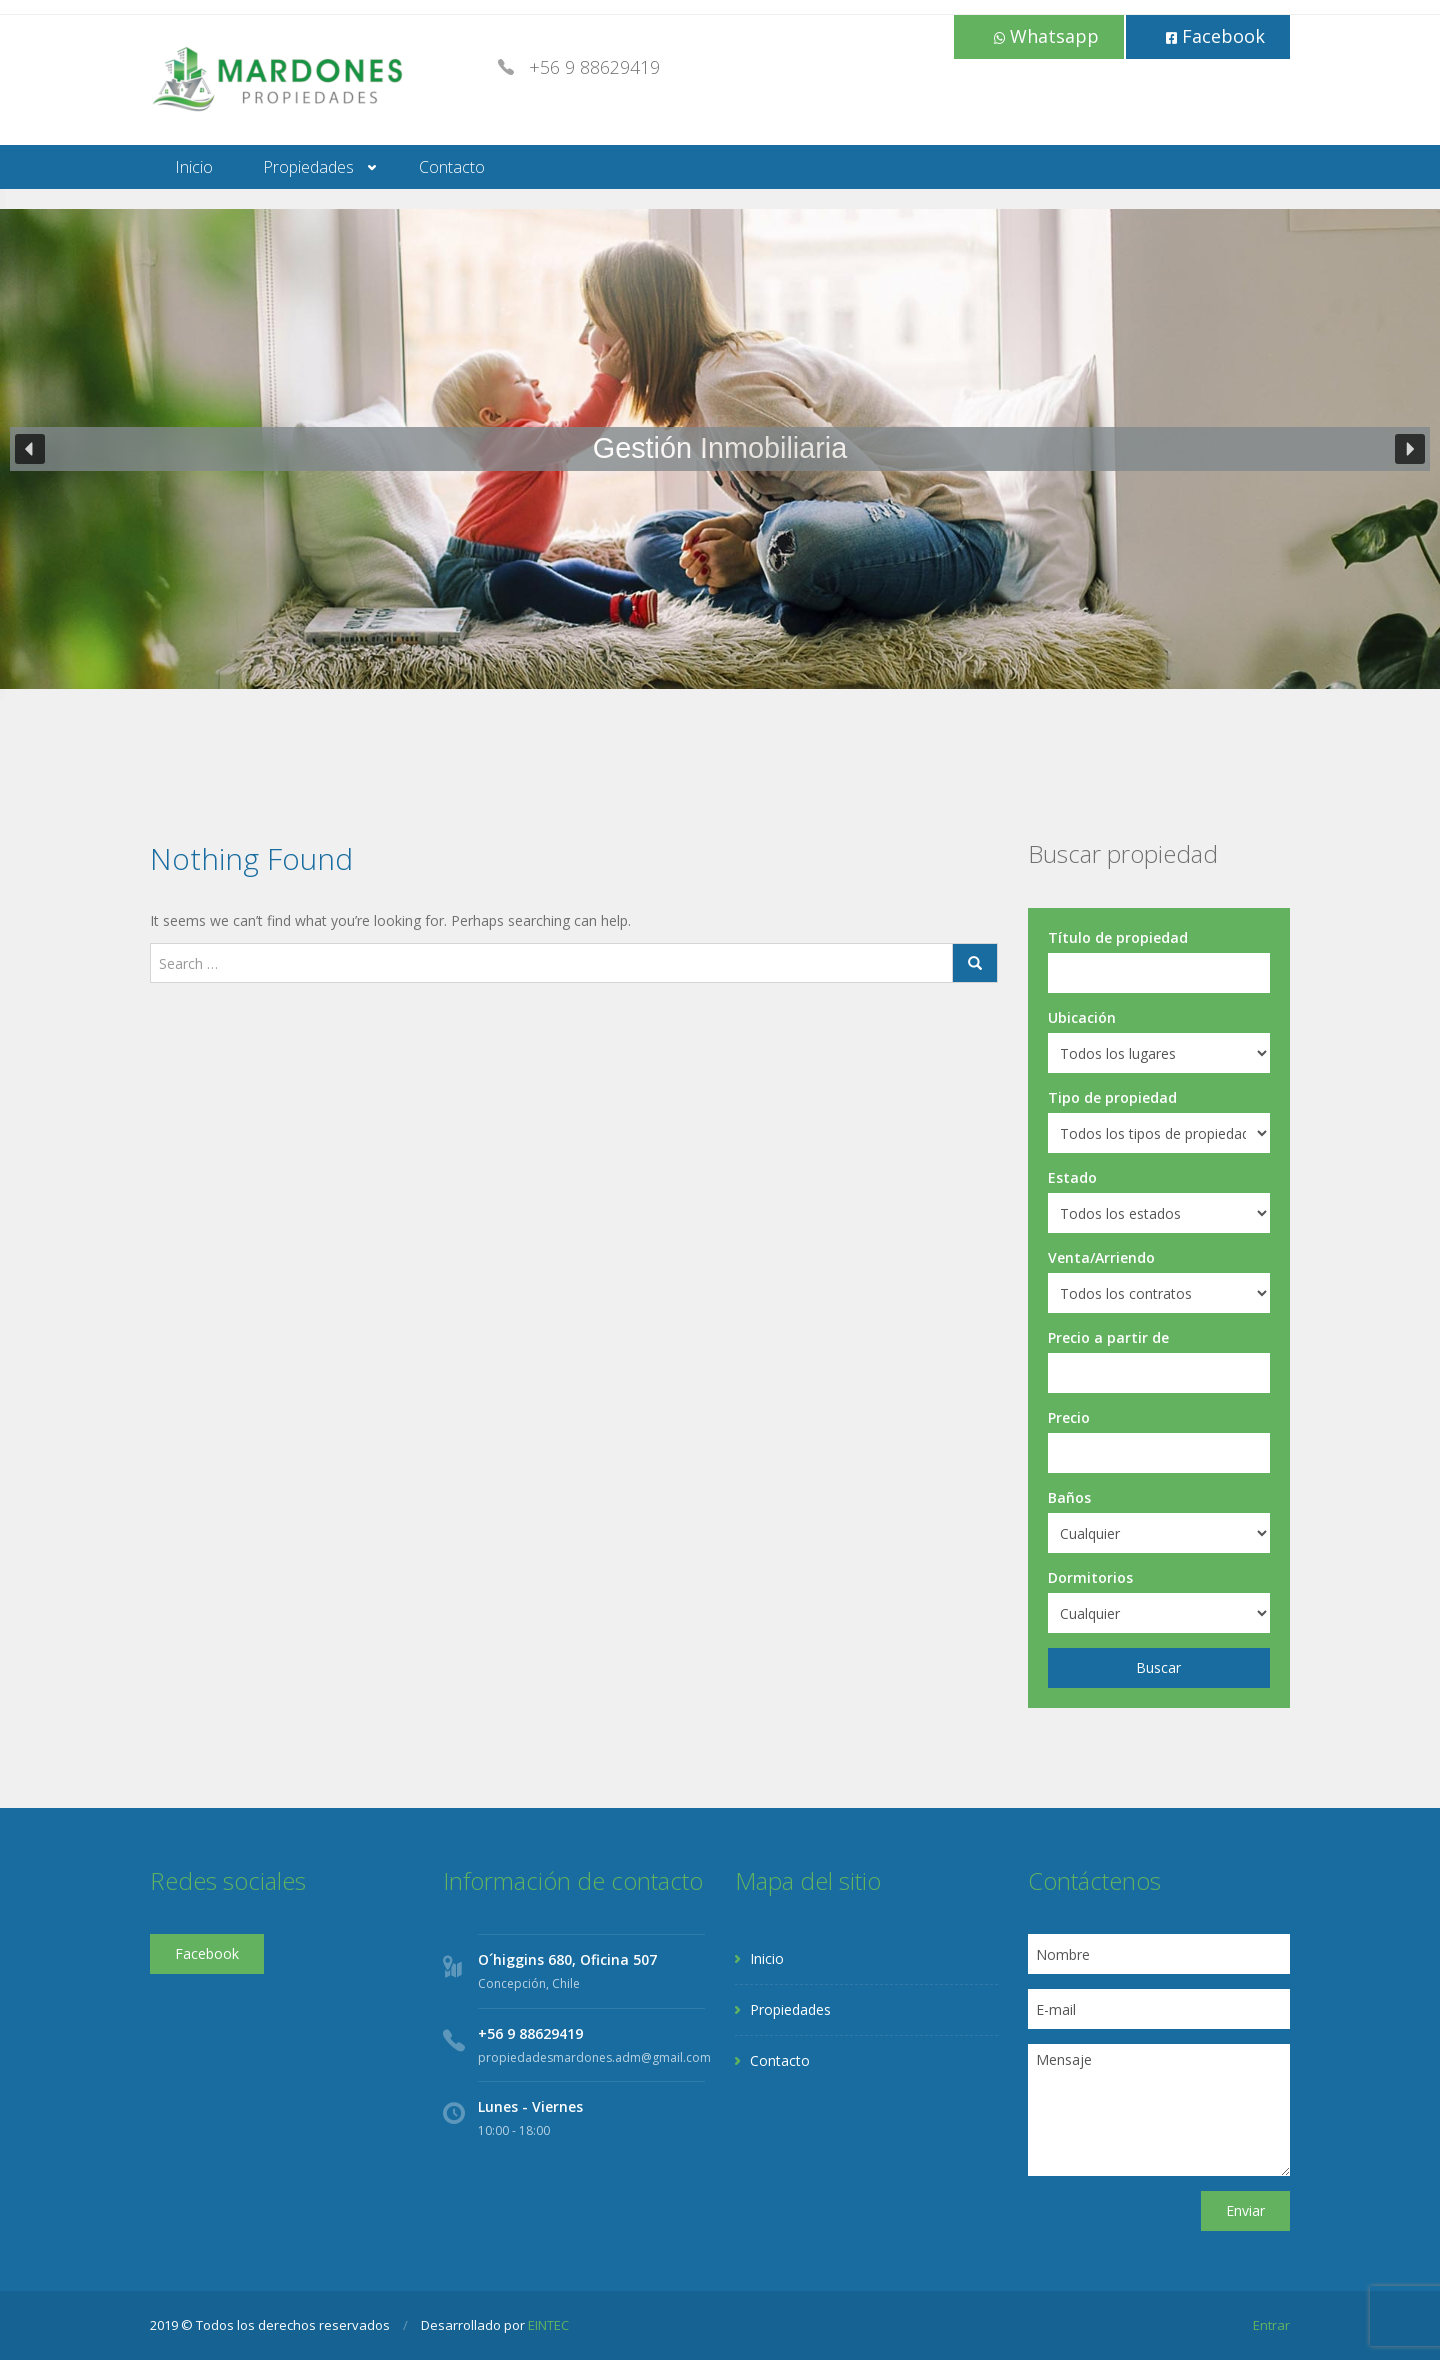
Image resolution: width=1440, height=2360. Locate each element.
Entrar (1271, 2325)
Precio (1069, 1417)
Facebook (1215, 36)
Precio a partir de (1108, 1337)
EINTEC (548, 2325)
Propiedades (308, 167)
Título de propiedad (1118, 937)
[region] (720, 449)
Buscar (1158, 1667)
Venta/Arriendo (1101, 1257)
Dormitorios (1090, 1577)
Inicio (194, 167)
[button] (30, 449)
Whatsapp (1046, 36)
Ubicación (1082, 1017)
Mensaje (1159, 2110)
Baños (1069, 1497)
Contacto (452, 167)
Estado (1072, 1177)
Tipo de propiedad (1112, 1097)
